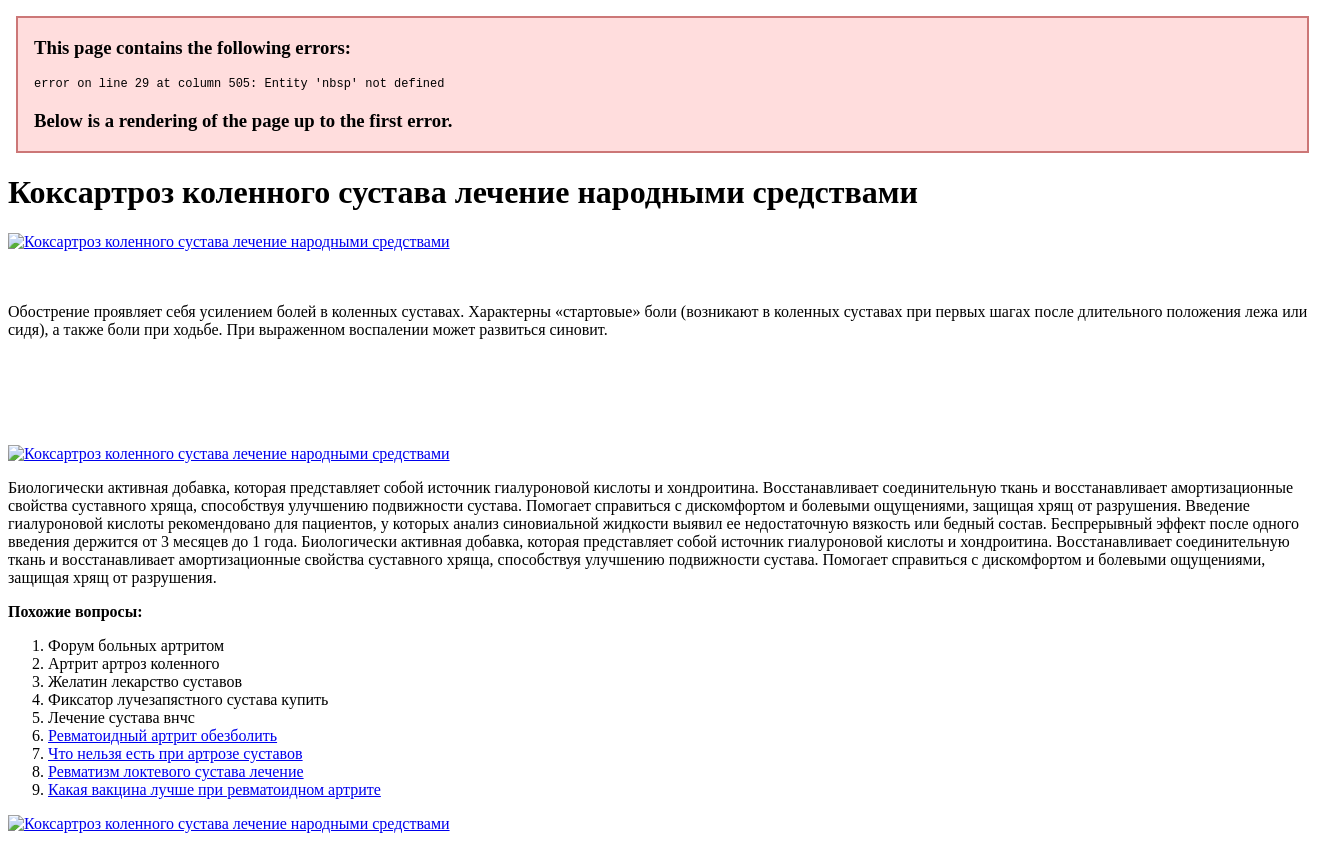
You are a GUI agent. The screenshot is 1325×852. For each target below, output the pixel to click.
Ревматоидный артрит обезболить (162, 738)
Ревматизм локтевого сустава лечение (176, 774)
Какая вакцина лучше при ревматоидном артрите (214, 792)
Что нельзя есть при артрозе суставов (175, 756)
